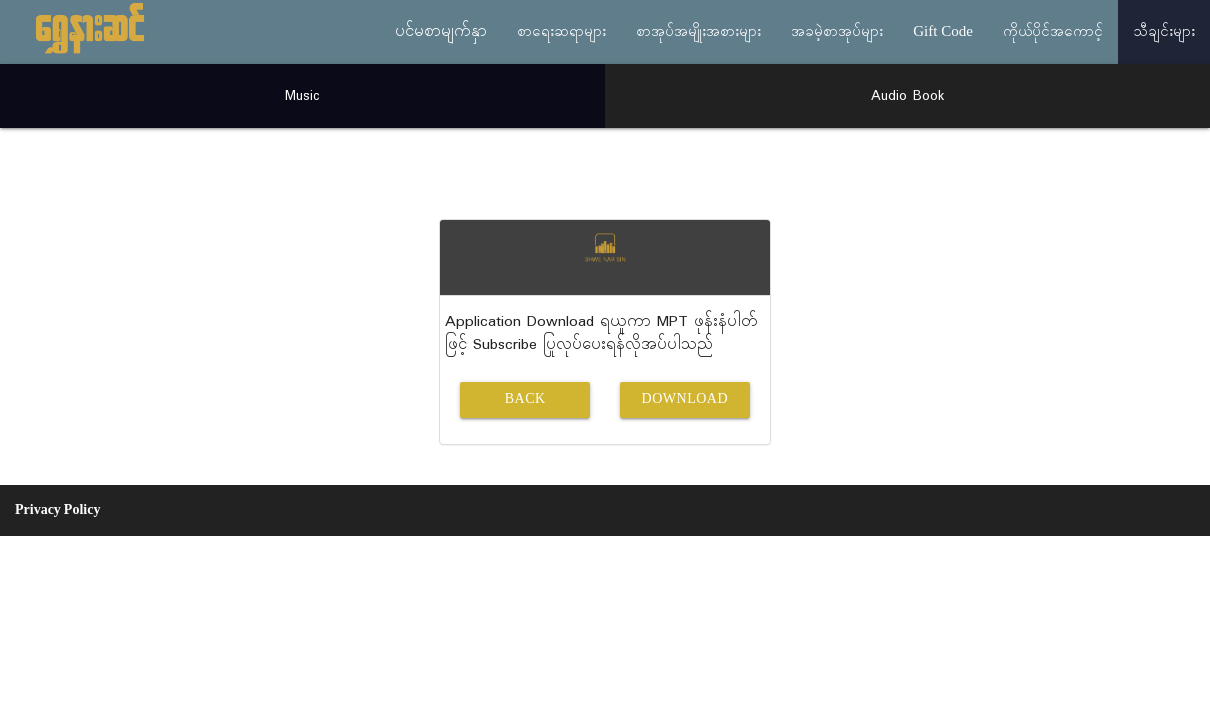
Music (302, 96)
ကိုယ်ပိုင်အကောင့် (1053, 32)
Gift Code (943, 32)
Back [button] (525, 399)
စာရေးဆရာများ (561, 32)
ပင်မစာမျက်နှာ (441, 32)
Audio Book (907, 96)
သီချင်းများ (1164, 32)
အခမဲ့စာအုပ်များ (837, 32)
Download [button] (685, 399)
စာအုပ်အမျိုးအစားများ (698, 32)
